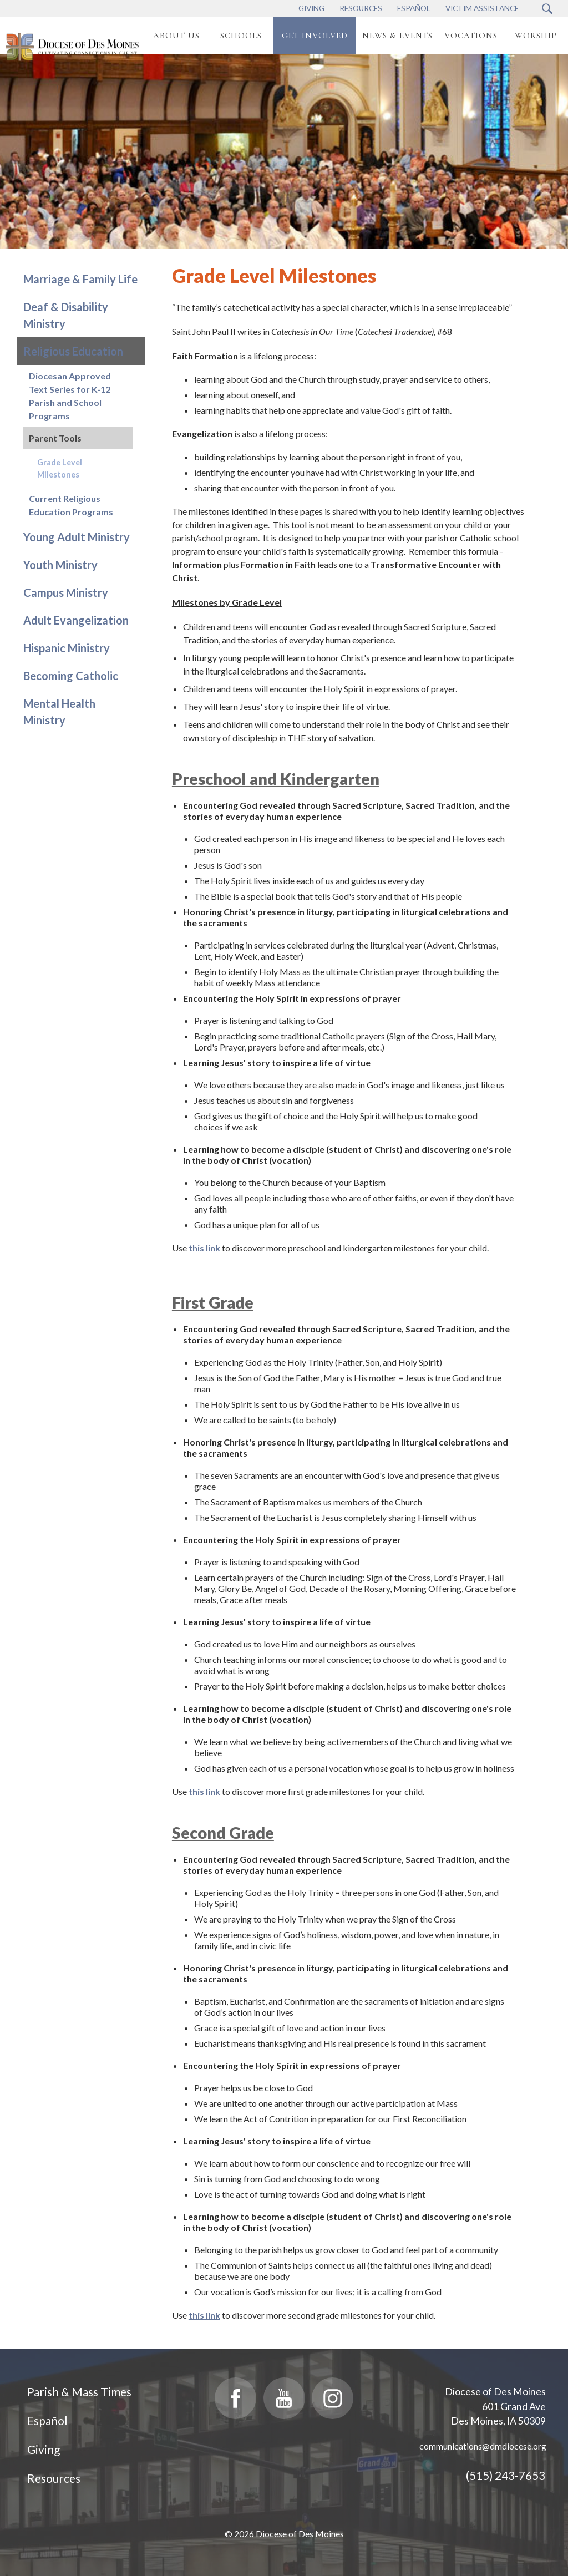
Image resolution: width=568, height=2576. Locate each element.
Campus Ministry (65, 592)
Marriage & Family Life (80, 279)
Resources (53, 2478)
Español (47, 2420)
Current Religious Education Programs (71, 505)
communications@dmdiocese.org (482, 2446)
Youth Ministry (60, 564)
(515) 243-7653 (505, 2475)
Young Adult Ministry (76, 537)
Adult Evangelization (76, 620)
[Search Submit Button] (547, 8)
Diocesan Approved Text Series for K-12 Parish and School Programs (70, 396)
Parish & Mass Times (79, 2391)
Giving (43, 2449)
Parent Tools (55, 438)
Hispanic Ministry (66, 648)
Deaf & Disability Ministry (65, 315)
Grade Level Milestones (59, 468)
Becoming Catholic (70, 675)
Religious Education (73, 351)
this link (204, 1248)
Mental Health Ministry (59, 712)
